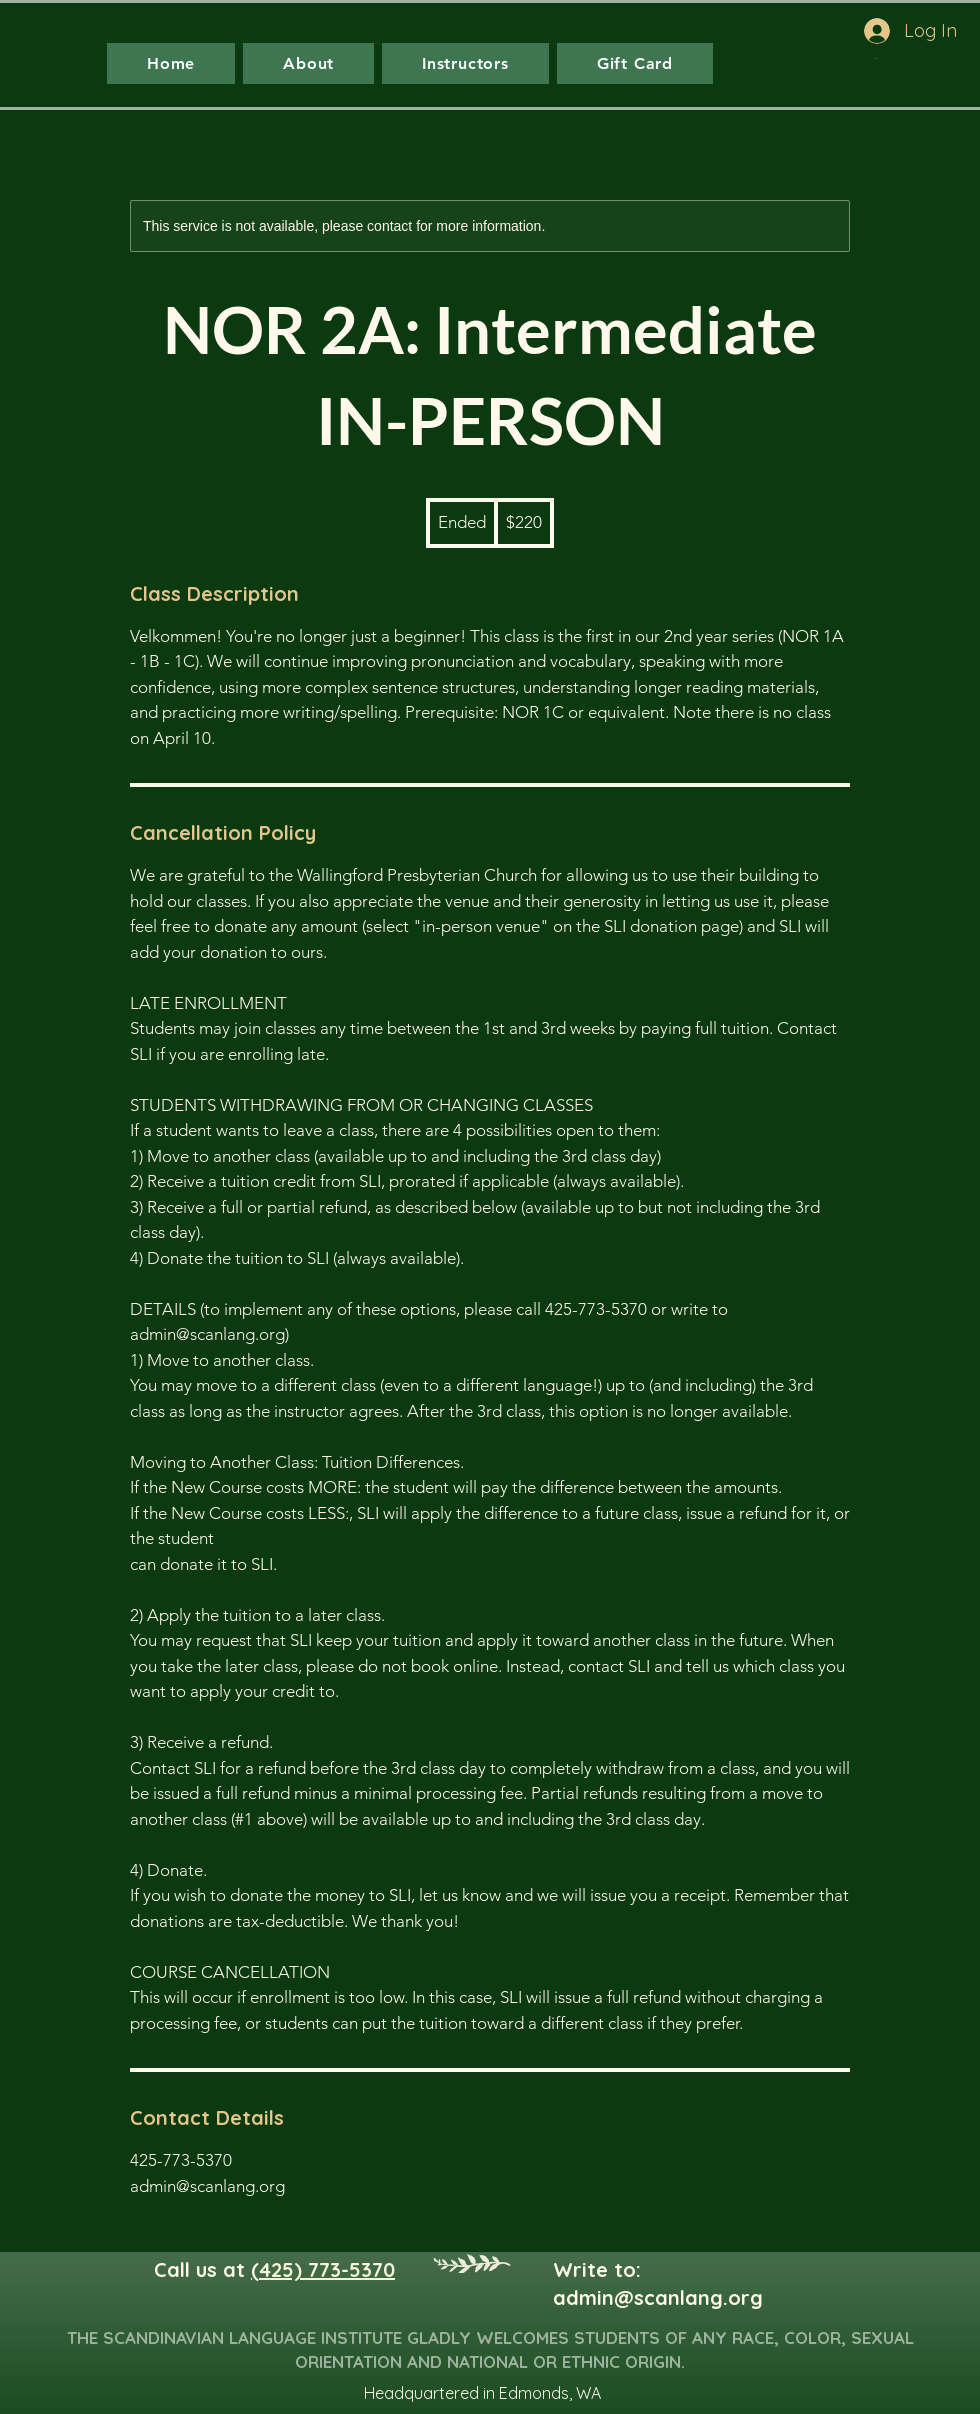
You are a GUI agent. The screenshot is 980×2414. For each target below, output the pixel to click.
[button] (923, 58)
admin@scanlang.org (658, 2297)
